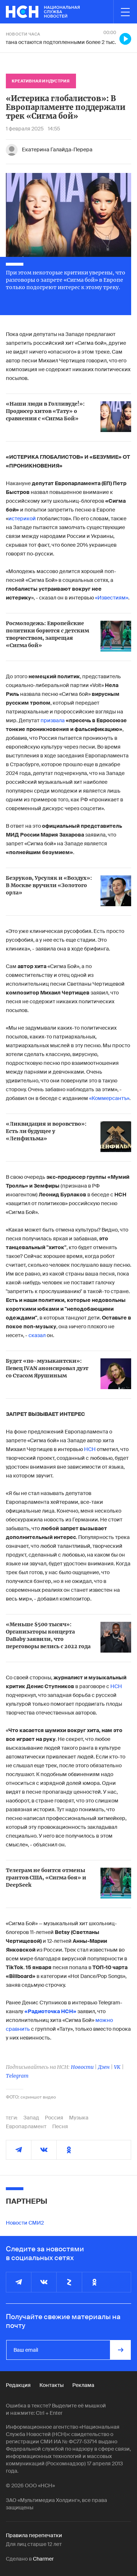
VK (117, 2067)
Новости (82, 2067)
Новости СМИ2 (25, 2222)
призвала (53, 720)
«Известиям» (111, 597)
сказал (37, 1335)
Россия (54, 2117)
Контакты (51, 2385)
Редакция (18, 2385)
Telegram (17, 2076)
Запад (31, 2117)
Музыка (78, 2117)
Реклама (83, 2385)
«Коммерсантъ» (109, 1098)
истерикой (22, 518)
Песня (60, 2126)
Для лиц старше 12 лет (34, 2544)
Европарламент (26, 2126)
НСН (90, 1449)
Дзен (104, 2067)
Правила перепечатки (34, 2535)
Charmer (43, 2558)
